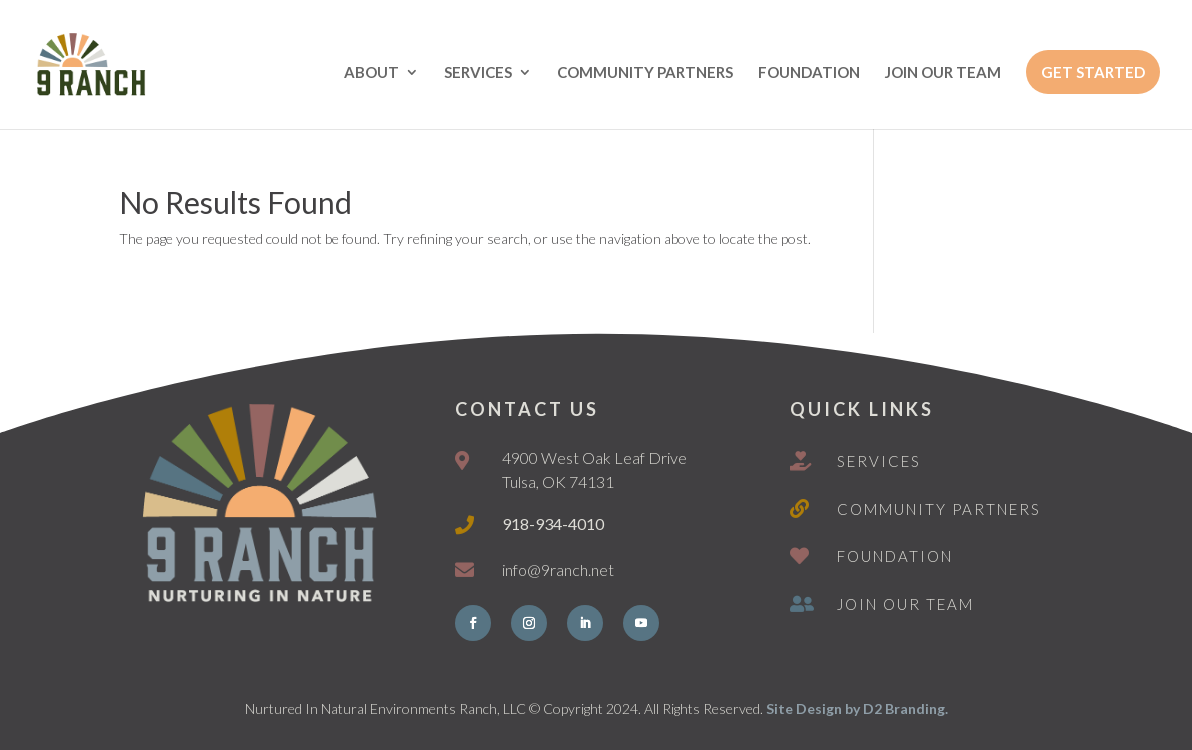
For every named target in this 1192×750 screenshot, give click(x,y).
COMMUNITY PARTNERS (645, 73)
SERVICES (478, 73)
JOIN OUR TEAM (943, 73)
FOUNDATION (809, 73)
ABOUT (371, 73)
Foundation (895, 556)
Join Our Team (905, 604)
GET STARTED (1093, 72)
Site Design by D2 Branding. (857, 708)
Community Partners (939, 509)
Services (879, 461)
